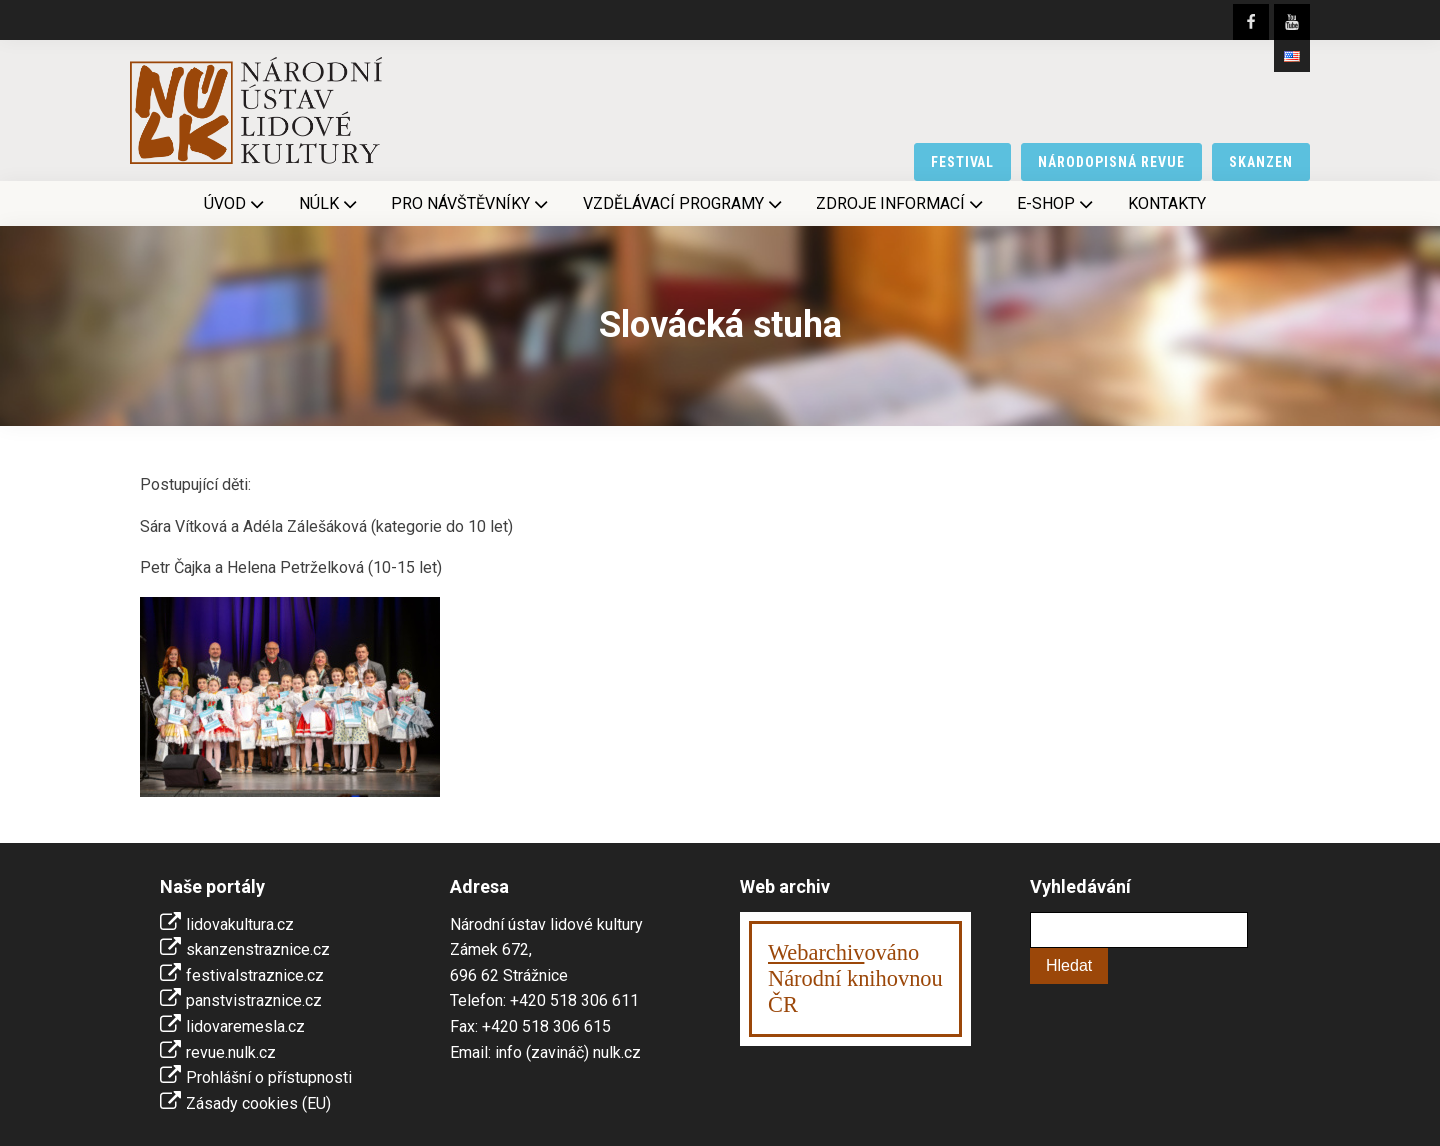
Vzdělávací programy (684, 204)
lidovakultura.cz (240, 924)
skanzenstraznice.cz (258, 949)
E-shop (1057, 204)
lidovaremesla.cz (245, 1026)
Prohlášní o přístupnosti (269, 1077)
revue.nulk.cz (231, 1052)
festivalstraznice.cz (255, 975)
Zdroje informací (901, 204)
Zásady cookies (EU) (258, 1103)
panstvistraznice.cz (254, 1000)
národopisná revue (1111, 162)
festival (963, 162)
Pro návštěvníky (471, 204)
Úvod (236, 204)
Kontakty (1167, 203)
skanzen (1261, 162)
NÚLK (330, 204)
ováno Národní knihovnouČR (855, 978)
